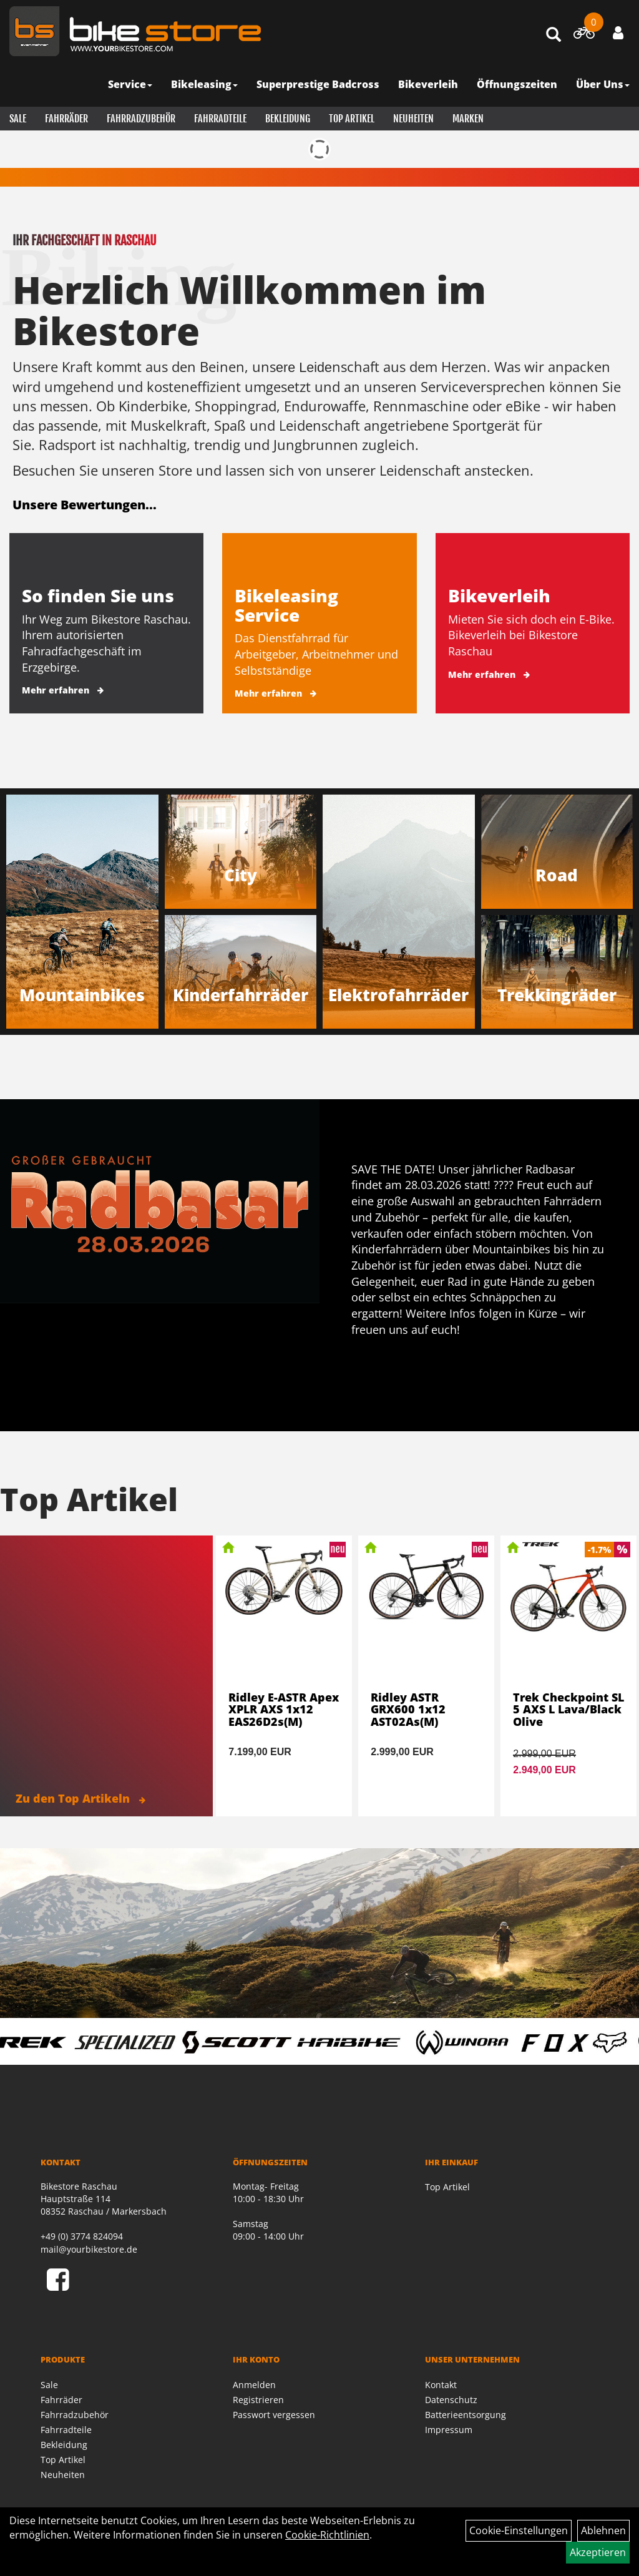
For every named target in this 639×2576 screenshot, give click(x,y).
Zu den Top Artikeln (80, 1798)
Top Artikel (351, 118)
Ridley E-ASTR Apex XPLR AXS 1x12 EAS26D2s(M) (283, 1710)
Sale (17, 118)
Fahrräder (66, 118)
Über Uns (603, 84)
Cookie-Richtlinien (327, 2535)
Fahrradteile (220, 118)
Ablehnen (603, 2530)
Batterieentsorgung (465, 2415)
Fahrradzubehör (141, 118)
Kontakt (441, 2385)
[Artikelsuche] (553, 35)
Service (130, 84)
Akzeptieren (598, 2552)
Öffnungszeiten (517, 84)
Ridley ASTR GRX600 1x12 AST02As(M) (408, 1710)
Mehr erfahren (55, 690)
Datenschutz (451, 2400)
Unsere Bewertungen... (84, 504)
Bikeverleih (428, 84)
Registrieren (258, 2400)
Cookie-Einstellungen (518, 2530)
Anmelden (254, 2385)
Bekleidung (287, 118)
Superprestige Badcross (317, 84)
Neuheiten (413, 118)
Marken (468, 118)
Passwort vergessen (274, 2415)
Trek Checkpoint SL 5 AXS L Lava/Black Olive (568, 1710)
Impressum (448, 2430)
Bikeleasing (204, 84)
